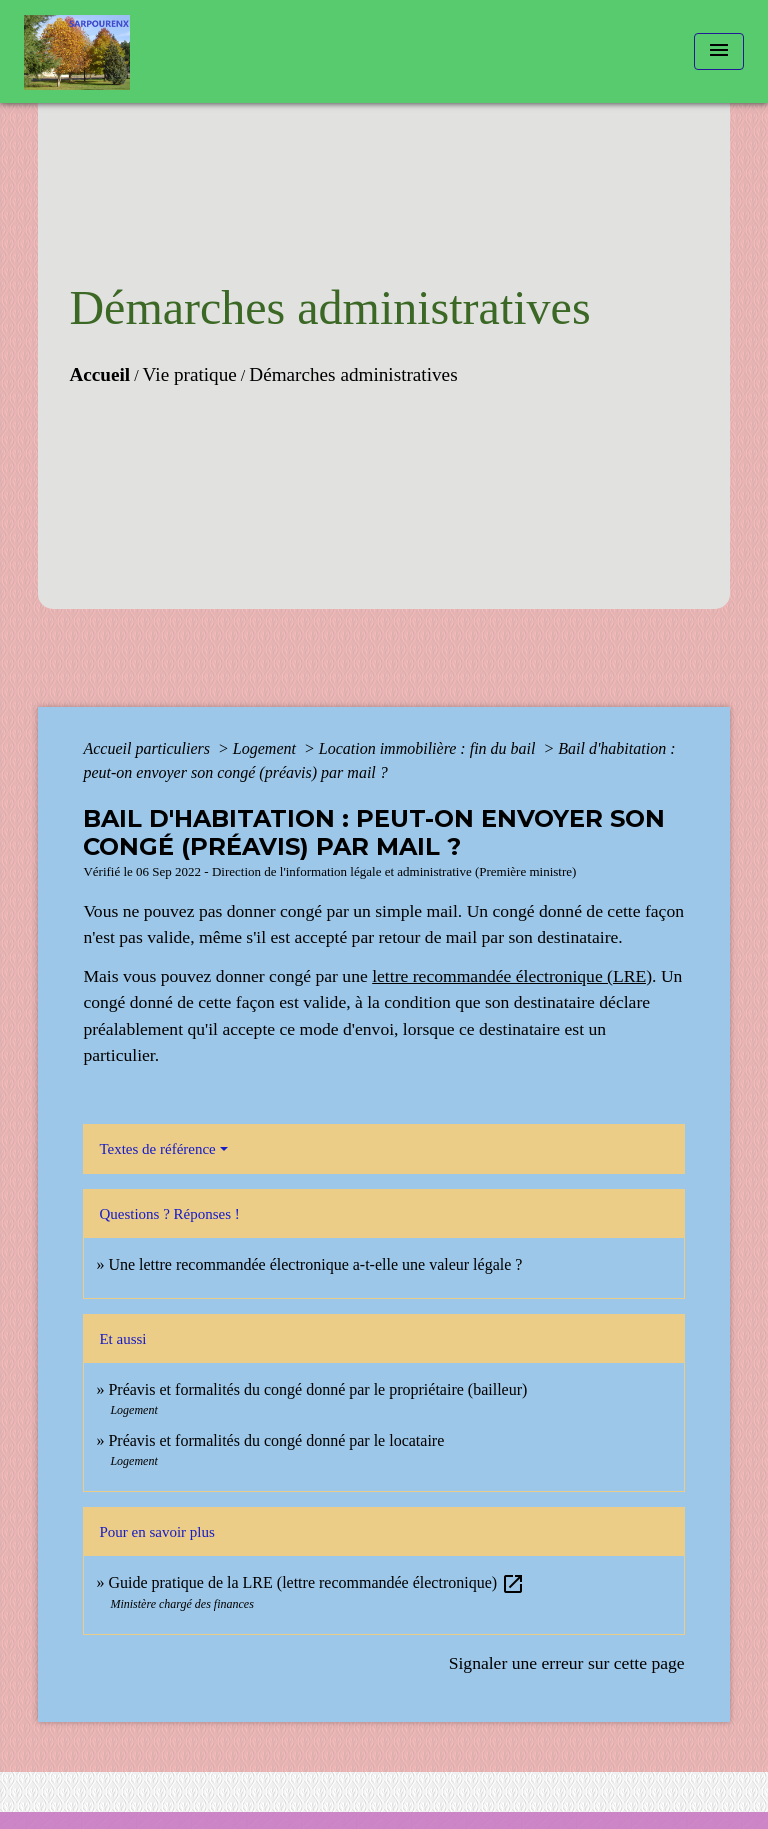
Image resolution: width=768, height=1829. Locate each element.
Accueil (99, 374)
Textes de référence (157, 1149)
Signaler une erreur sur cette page (567, 1663)
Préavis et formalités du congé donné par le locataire (276, 1440)
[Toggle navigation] (719, 51)
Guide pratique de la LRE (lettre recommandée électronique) (316, 1582)
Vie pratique (190, 374)
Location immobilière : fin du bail (429, 748)
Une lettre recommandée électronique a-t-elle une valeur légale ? (315, 1264)
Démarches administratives (353, 374)
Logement (266, 748)
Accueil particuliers (148, 748)
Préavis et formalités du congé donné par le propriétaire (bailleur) (317, 1389)
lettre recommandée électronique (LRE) (512, 976)
